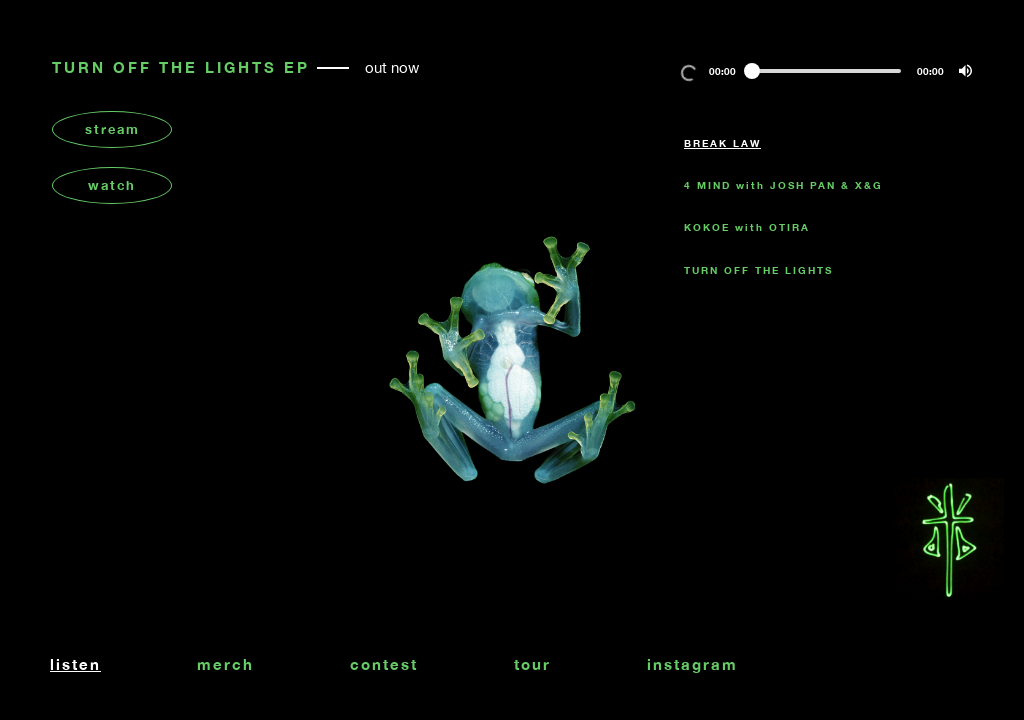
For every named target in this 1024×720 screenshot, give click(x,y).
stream (112, 129)
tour (532, 664)
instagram (692, 664)
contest (384, 664)
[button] (965, 71)
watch (112, 185)
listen (75, 664)
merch (225, 664)
